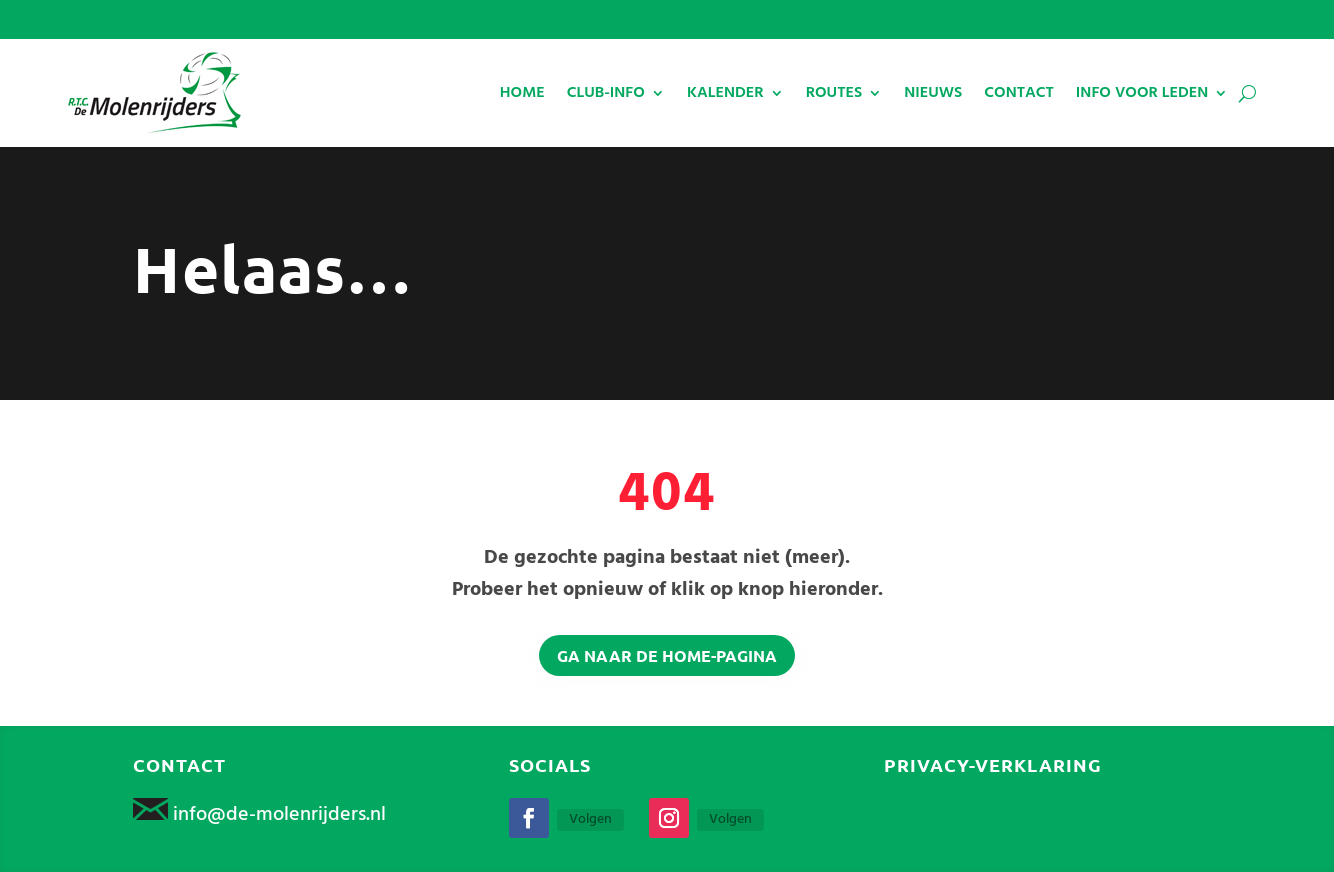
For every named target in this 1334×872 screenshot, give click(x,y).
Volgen (590, 820)
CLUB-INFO (606, 93)
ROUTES (834, 93)
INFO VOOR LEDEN (1142, 93)
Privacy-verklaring (993, 764)
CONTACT (1019, 93)
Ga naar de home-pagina (667, 655)
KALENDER (725, 93)
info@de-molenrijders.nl (279, 815)
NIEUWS (933, 93)
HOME (522, 93)
